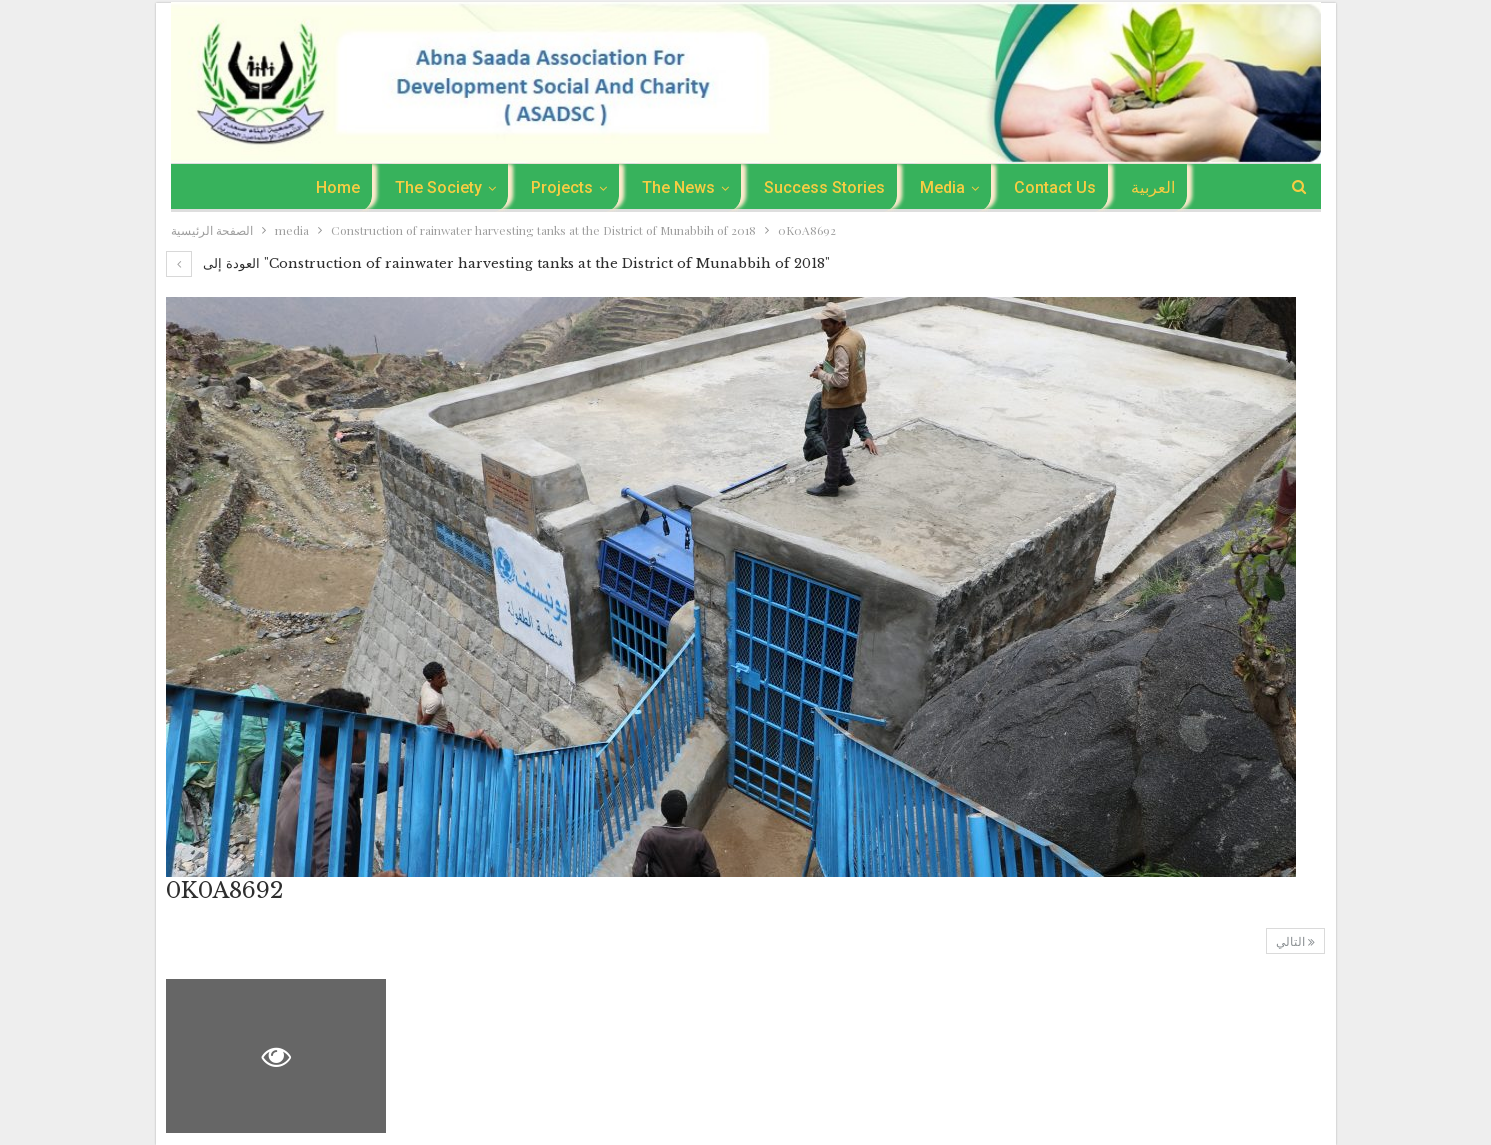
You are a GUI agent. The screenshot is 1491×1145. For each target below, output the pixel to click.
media (942, 187)
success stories (824, 187)
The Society (438, 187)
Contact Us (1055, 187)
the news (678, 187)
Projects (562, 187)
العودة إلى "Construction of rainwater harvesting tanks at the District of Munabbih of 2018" (498, 263)
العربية (1153, 187)
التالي (1295, 941)
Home (338, 187)
